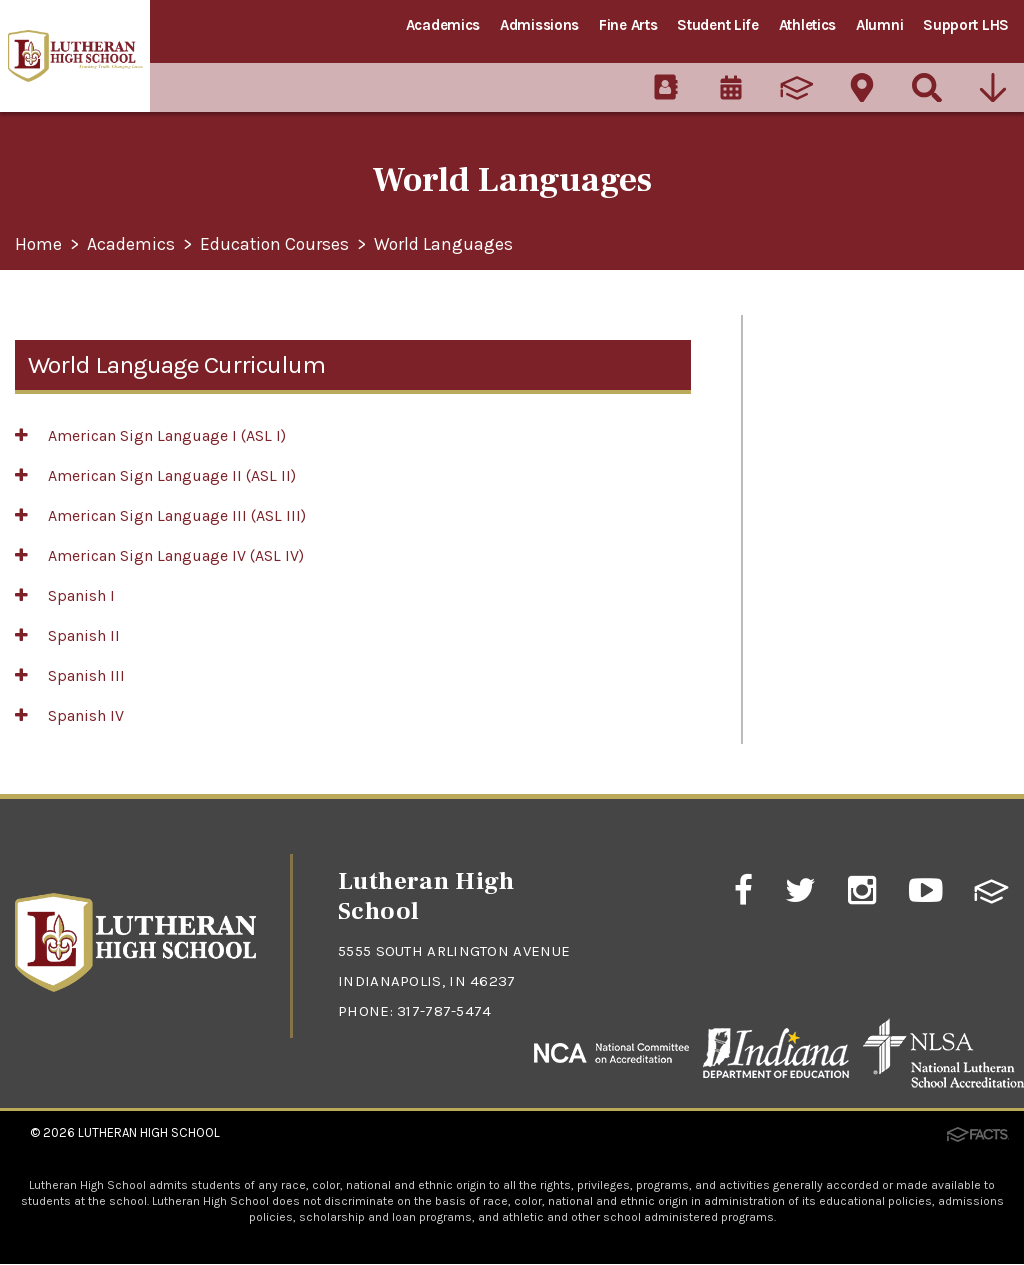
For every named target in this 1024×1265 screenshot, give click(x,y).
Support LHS (966, 25)
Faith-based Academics (848, 571)
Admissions (539, 25)
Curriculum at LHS (829, 430)
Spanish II (67, 635)
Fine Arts (628, 25)
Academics (443, 25)
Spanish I (65, 595)
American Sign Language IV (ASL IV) (159, 555)
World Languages (448, 245)
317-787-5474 (444, 1011)
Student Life (717, 25)
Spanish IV (69, 715)
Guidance (795, 524)
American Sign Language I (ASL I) (150, 435)
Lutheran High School (149, 1132)
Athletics (807, 25)
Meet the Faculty (822, 383)
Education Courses (277, 245)
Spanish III (70, 675)
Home (39, 245)
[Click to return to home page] (135, 986)
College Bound (814, 618)
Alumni (879, 25)
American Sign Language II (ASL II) (155, 475)
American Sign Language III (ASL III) (160, 515)
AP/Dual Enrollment (835, 477)
